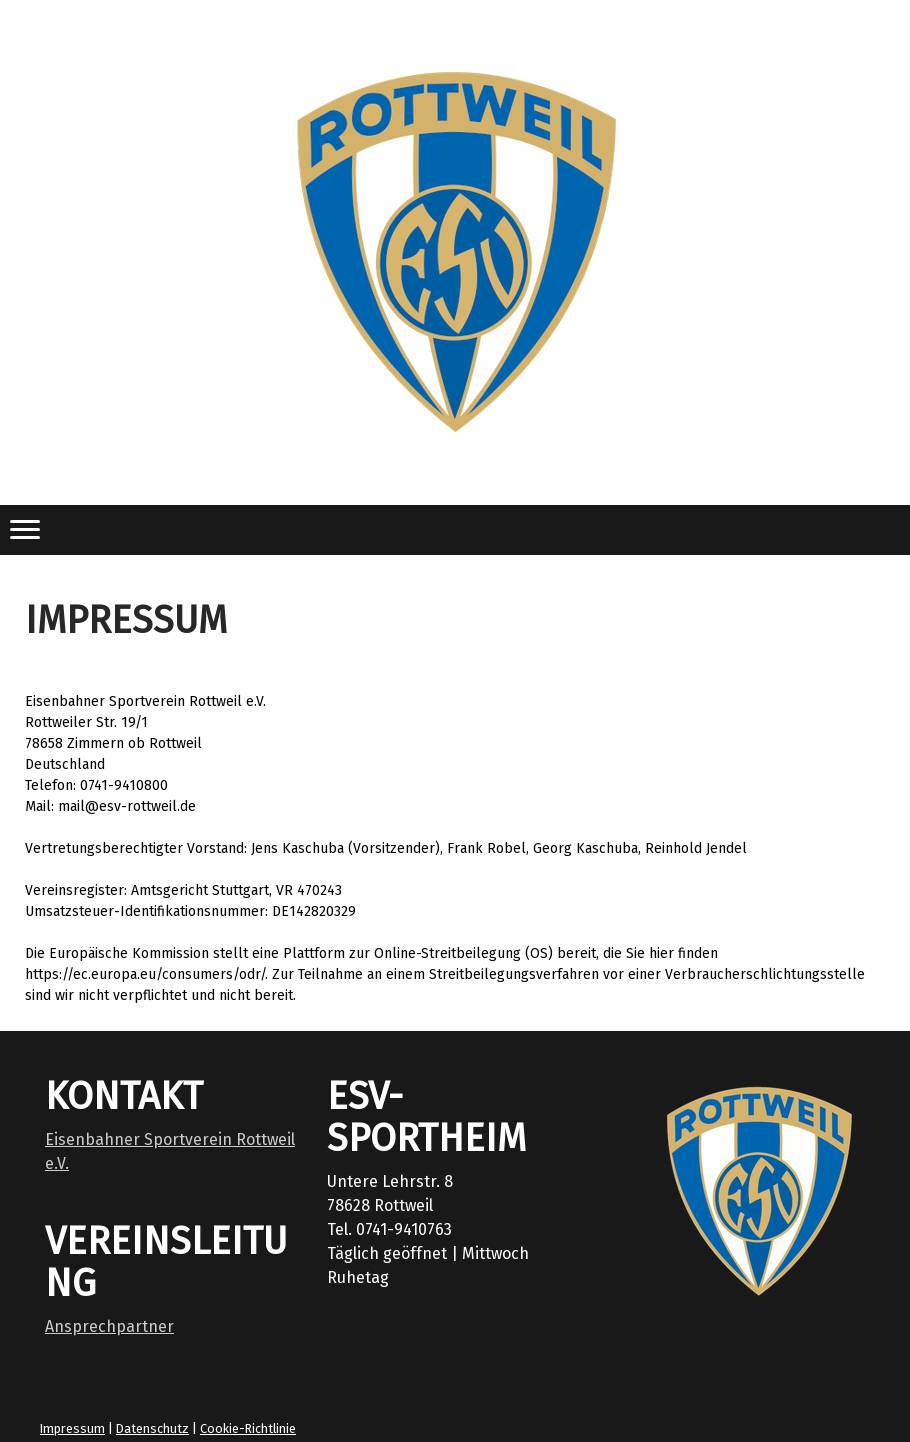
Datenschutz (152, 1428)
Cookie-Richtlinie (248, 1428)
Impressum (72, 1428)
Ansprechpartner (109, 1326)
